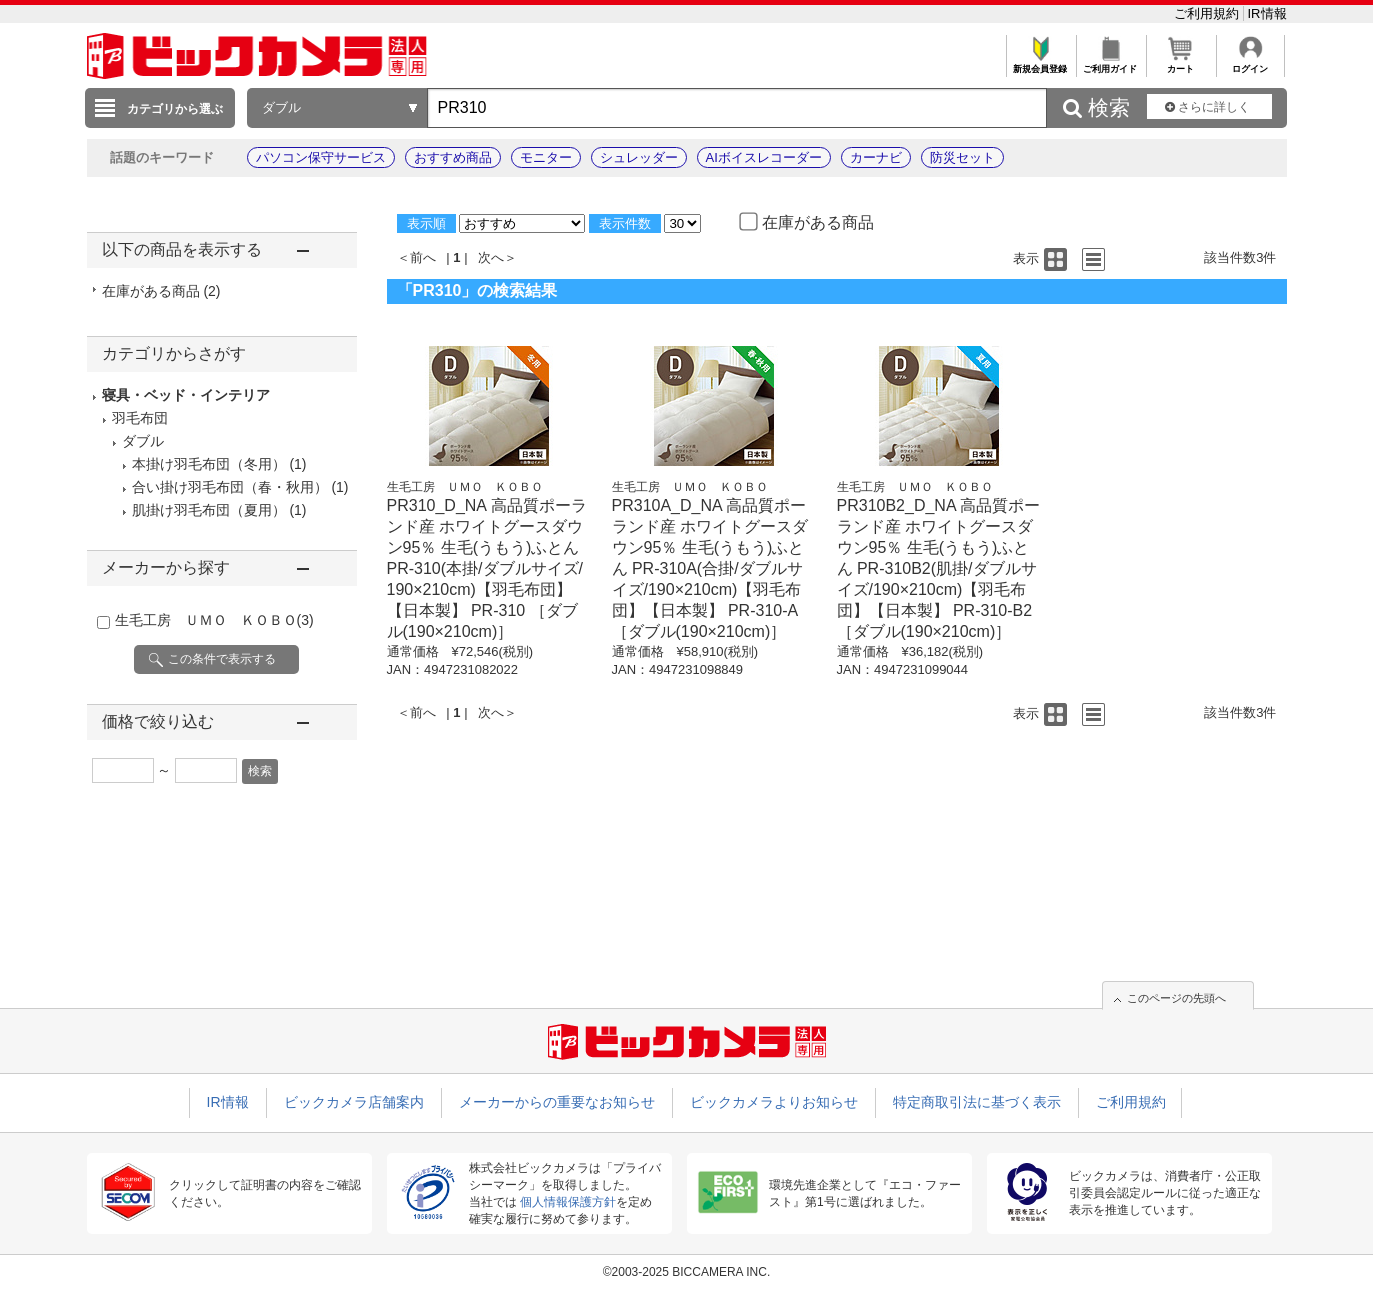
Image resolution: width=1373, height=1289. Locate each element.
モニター (546, 157)
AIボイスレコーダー (764, 157)
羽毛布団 (140, 418)
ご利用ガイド (1110, 63)
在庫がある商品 (161, 291)
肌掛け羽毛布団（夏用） (209, 510)
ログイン (1250, 63)
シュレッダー (639, 157)
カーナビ (876, 157)
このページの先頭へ (1176, 998)
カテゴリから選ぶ (175, 109)
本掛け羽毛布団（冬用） (209, 464)
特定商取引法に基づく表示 (977, 1102)
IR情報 (1267, 13)
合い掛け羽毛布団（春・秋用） (230, 487)
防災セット (962, 157)
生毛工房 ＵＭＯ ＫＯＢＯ (214, 620)
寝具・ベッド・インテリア (186, 395)
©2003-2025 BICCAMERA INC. (687, 1272)
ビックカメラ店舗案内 (354, 1102)
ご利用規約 (1208, 13)
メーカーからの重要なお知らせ (557, 1102)
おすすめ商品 (453, 157)
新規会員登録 (1040, 63)
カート (1180, 63)
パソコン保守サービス (321, 157)
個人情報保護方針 (568, 1202)
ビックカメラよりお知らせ (774, 1102)
